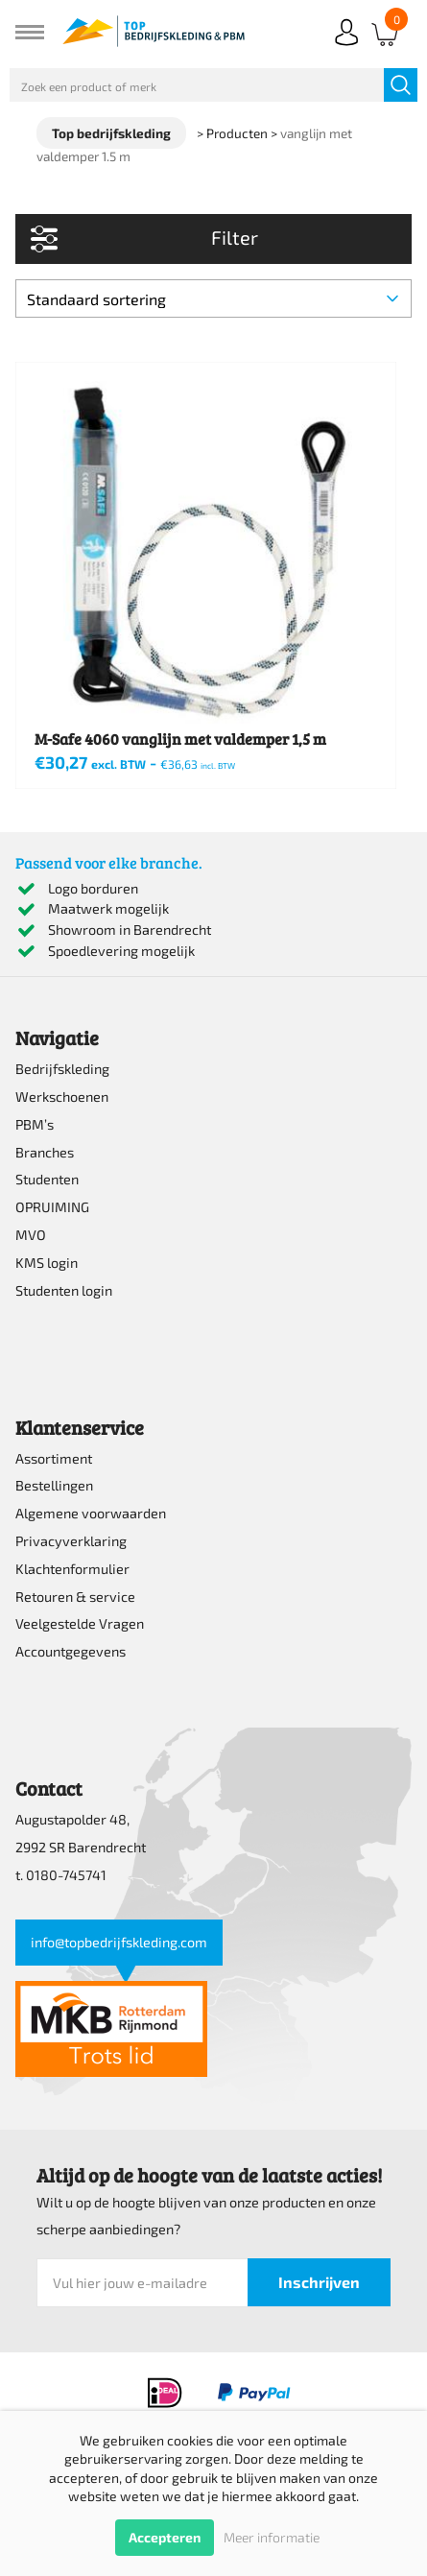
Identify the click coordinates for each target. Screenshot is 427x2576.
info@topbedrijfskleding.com (119, 1942)
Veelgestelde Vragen (79, 1623)
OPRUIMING (52, 1207)
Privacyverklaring (71, 1541)
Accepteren (165, 2537)
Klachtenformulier (72, 1569)
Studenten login (63, 1290)
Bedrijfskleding (62, 1069)
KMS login (46, 1262)
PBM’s (34, 1124)
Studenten (47, 1179)
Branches (44, 1152)
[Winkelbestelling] (213, 298)
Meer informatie (272, 2537)
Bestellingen (54, 1485)
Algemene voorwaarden (90, 1513)
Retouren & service (75, 1596)
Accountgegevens (70, 1651)
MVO (30, 1235)
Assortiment (53, 1458)
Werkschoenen (61, 1096)
